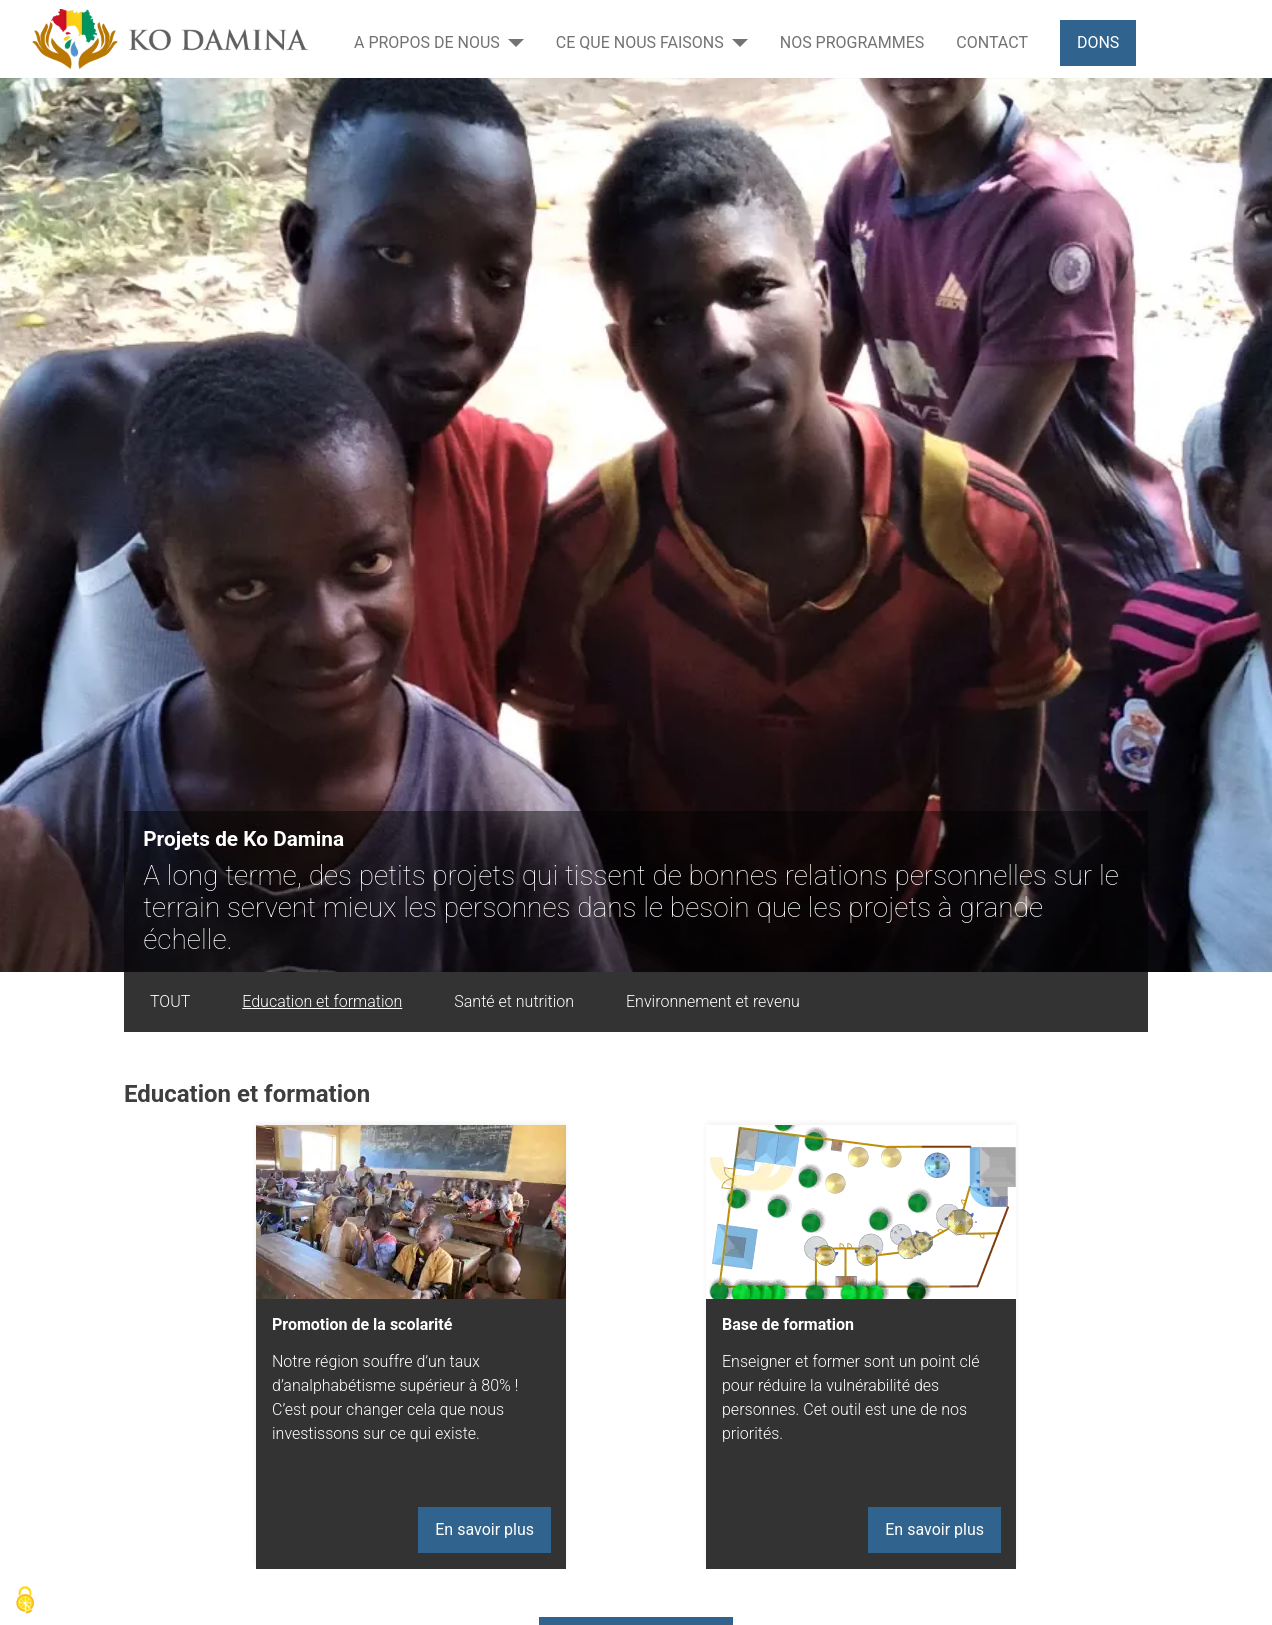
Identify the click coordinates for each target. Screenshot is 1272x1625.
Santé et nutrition (514, 1001)
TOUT (170, 1001)
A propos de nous (427, 42)
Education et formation (322, 1001)
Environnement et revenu (713, 1001)
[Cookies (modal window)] (25, 1601)
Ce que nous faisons (640, 42)
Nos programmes (852, 42)
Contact (992, 42)
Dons (1098, 42)
